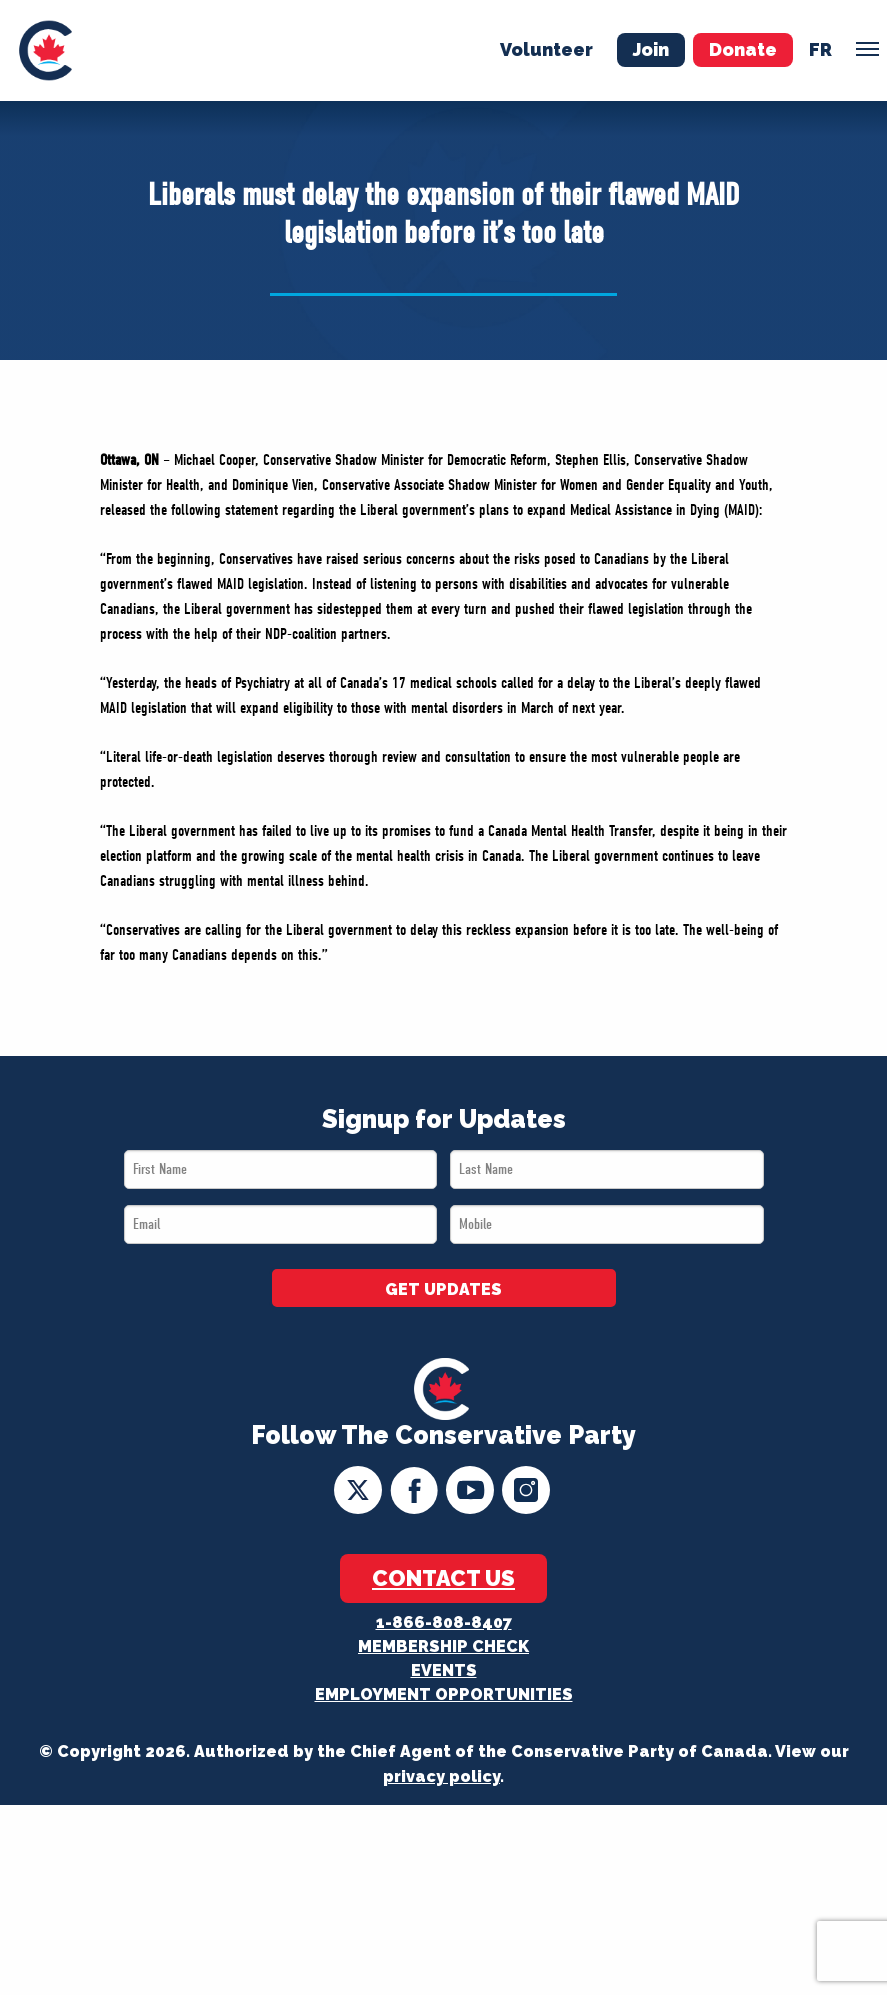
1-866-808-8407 (444, 1622)
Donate (743, 49)
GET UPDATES (443, 1289)
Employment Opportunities (444, 1694)
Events (444, 1670)
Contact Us (443, 1578)
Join (651, 49)
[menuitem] (45, 50)
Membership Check (443, 1646)
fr (820, 49)
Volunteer (546, 49)
